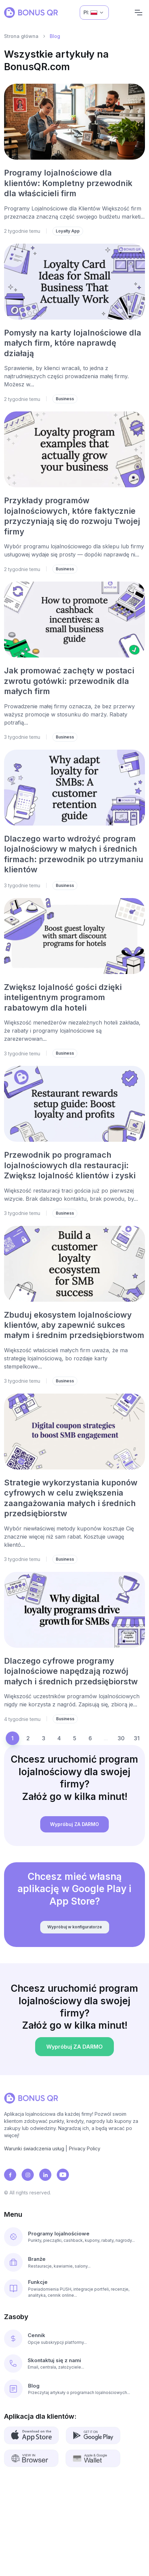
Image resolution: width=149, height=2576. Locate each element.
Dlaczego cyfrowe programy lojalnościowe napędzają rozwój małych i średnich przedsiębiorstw (71, 1671)
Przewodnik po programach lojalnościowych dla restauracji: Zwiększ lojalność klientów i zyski (69, 1165)
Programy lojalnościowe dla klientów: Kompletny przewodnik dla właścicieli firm (68, 183)
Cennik (36, 2335)
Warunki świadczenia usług (34, 2148)
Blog (34, 2385)
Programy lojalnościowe (59, 2233)
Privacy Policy (84, 2148)
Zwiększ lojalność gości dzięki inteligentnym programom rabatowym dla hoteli (63, 997)
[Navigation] (138, 12)
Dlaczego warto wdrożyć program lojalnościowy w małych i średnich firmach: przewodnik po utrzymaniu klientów (73, 854)
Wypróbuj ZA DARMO (74, 1830)
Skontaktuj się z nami (54, 2360)
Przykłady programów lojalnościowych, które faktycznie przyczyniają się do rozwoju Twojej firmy (72, 515)
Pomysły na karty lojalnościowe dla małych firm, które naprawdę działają (72, 343)
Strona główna (21, 36)
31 (137, 1738)
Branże (37, 2259)
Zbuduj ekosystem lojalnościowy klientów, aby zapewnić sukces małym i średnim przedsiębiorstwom (74, 1325)
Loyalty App (68, 231)
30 (121, 1738)
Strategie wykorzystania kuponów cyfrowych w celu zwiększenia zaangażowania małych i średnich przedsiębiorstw (71, 1498)
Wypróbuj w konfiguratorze (74, 1933)
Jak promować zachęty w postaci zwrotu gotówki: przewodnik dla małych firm (69, 681)
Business (65, 398)
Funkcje (38, 2282)
